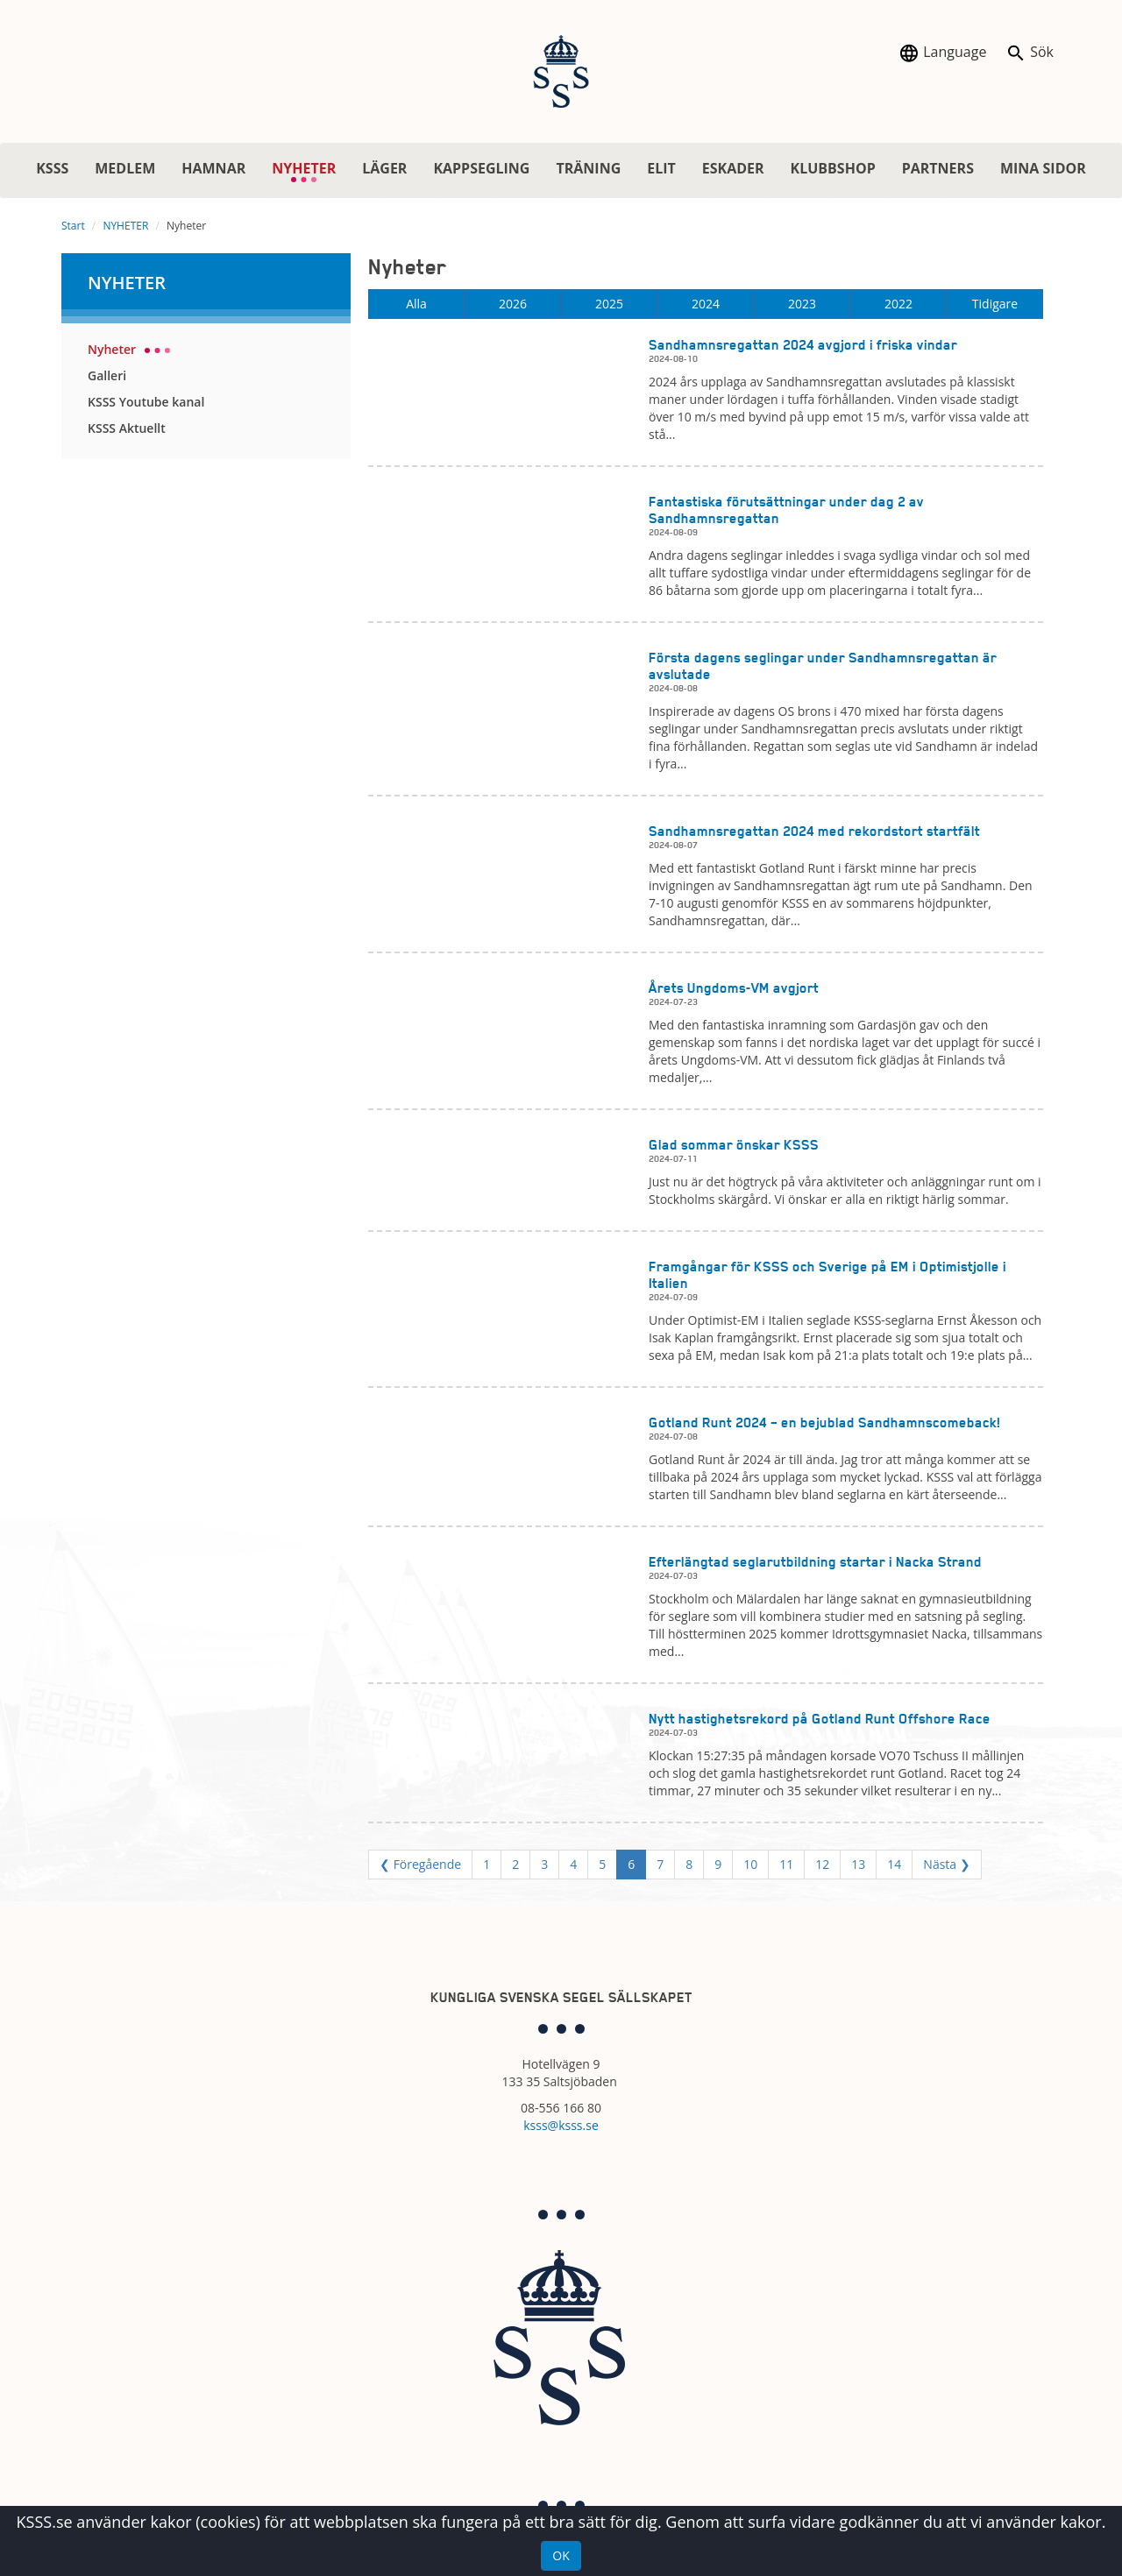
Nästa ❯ (946, 1864)
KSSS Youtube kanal (146, 401)
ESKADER (733, 168)
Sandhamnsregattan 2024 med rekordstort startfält (814, 831)
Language (942, 53)
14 (894, 1864)
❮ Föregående (420, 1864)
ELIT (661, 168)
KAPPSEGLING (481, 168)
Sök (1029, 53)
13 (858, 1864)
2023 (802, 303)
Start (73, 225)
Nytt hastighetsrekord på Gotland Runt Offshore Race (820, 1718)
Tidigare (995, 303)
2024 (706, 303)
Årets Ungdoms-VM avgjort (734, 988)
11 (786, 1864)
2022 (898, 303)
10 (750, 1864)
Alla (416, 303)
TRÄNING (588, 168)
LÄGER (384, 168)
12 (822, 1864)
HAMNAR (213, 168)
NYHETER (310, 170)
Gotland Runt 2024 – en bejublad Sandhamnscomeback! (825, 1422)
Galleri (107, 375)
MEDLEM (125, 168)
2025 (609, 303)
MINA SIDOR (1043, 168)
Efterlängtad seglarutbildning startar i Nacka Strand (815, 1561)
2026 (513, 303)
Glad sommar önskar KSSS (734, 1144)
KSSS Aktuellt (127, 428)
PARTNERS (938, 168)
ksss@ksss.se (561, 2125)
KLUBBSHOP (833, 168)
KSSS (52, 168)
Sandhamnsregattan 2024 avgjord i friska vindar (803, 344)
